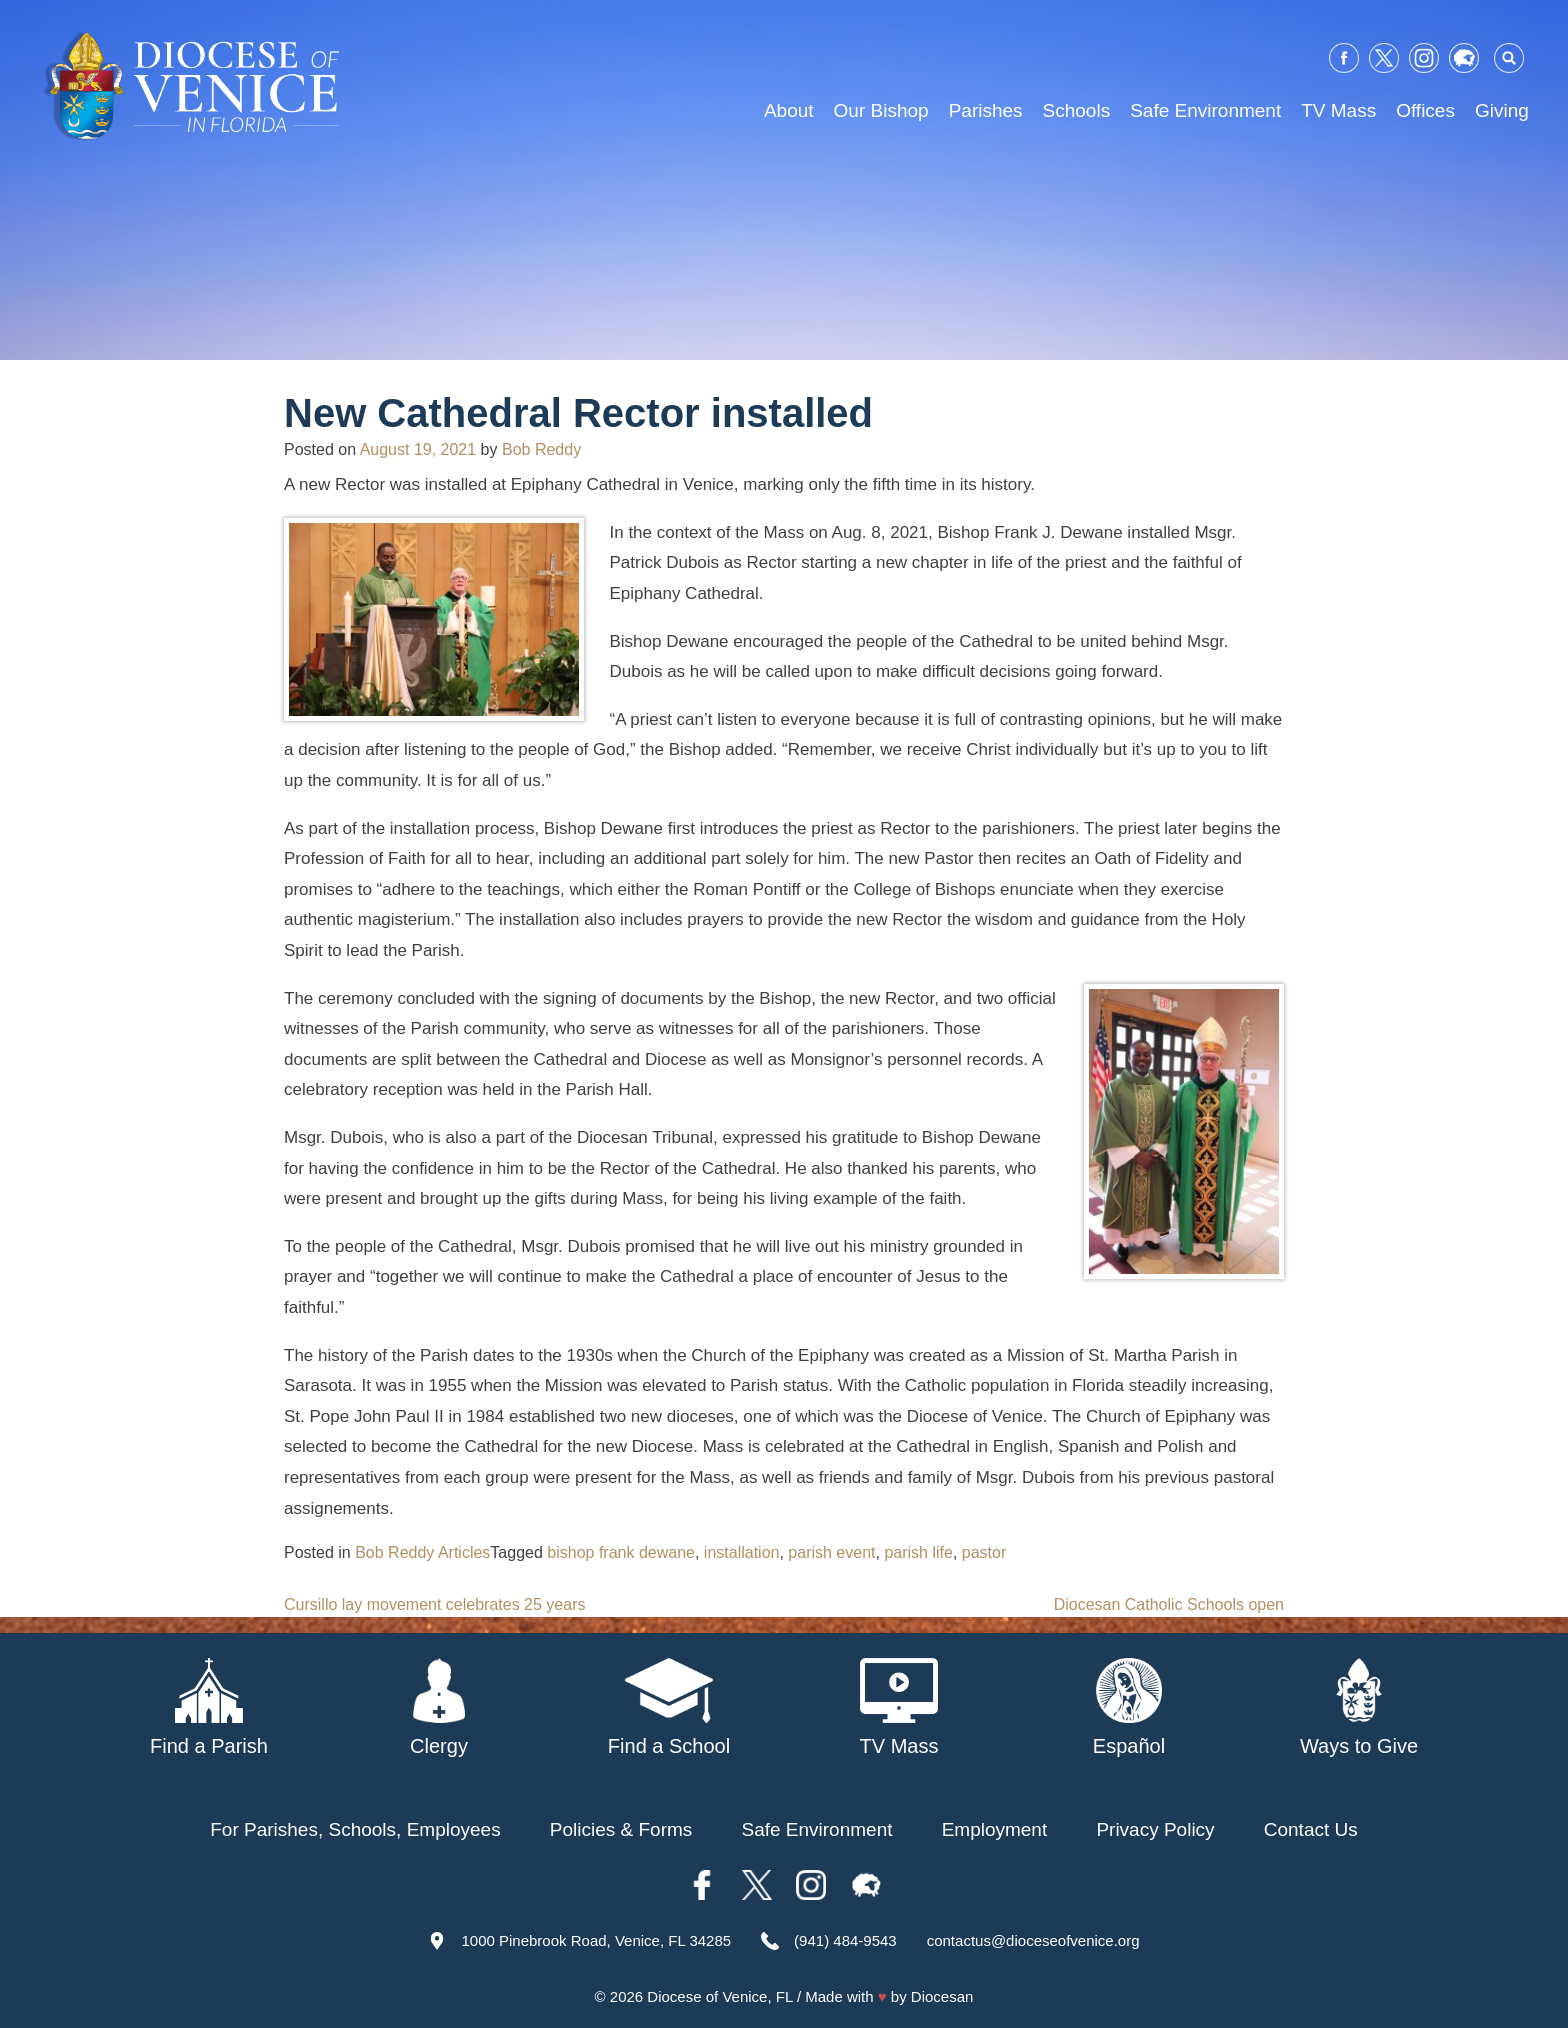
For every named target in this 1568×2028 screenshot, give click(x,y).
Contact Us (1311, 1829)
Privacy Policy (1155, 1829)
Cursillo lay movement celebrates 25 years (434, 1604)
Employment (995, 1829)
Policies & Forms (621, 1829)
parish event (831, 1552)
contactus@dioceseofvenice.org (1033, 1940)
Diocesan (942, 1996)
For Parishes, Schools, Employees (355, 1829)
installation (742, 1552)
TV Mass (1338, 110)
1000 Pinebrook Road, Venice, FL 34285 (596, 1940)
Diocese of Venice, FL (719, 1996)
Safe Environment (1205, 110)
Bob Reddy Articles (422, 1552)
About (789, 110)
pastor (984, 1552)
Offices (1425, 110)
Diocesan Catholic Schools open (1169, 1604)
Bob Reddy (541, 449)
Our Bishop (881, 110)
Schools (1077, 110)
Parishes (986, 110)
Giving (1502, 110)
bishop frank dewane (621, 1552)
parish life (918, 1552)
